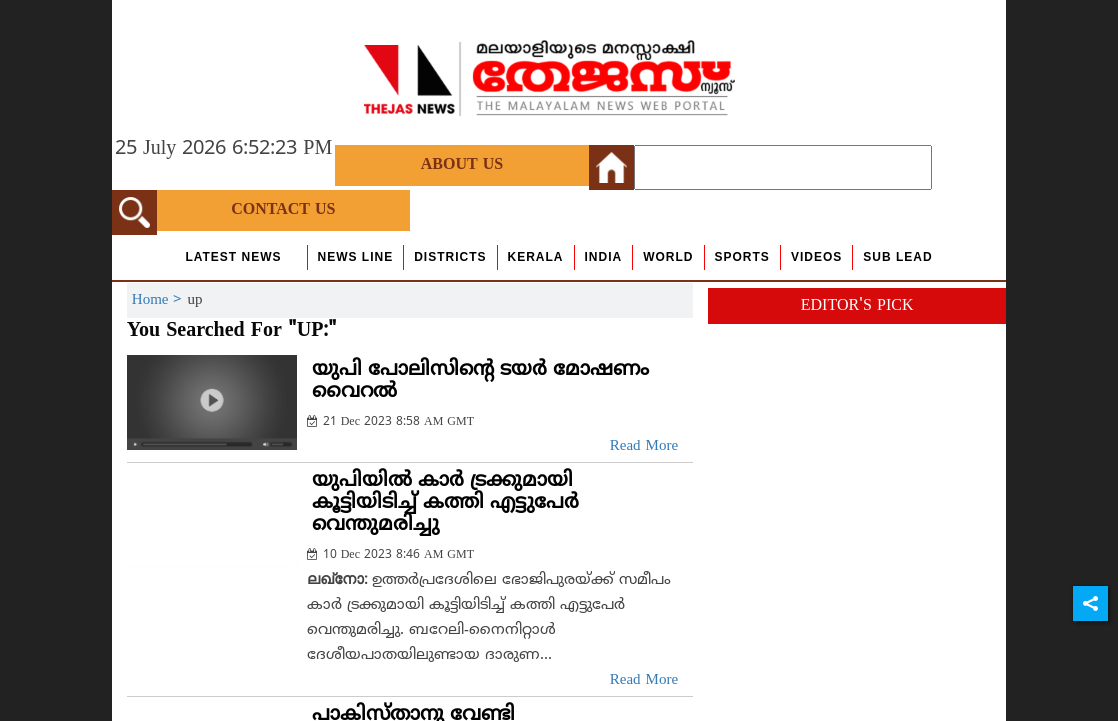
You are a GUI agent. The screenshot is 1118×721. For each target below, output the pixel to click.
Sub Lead (897, 257)
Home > (160, 300)
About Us (462, 165)
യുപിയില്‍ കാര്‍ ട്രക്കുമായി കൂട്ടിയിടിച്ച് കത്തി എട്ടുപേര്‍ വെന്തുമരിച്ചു (445, 503)
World (668, 257)
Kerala (536, 257)
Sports (742, 257)
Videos (816, 257)
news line (356, 257)
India (604, 257)
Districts (450, 257)
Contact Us (283, 210)
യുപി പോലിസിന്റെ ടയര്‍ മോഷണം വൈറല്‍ (480, 381)
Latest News (233, 257)
